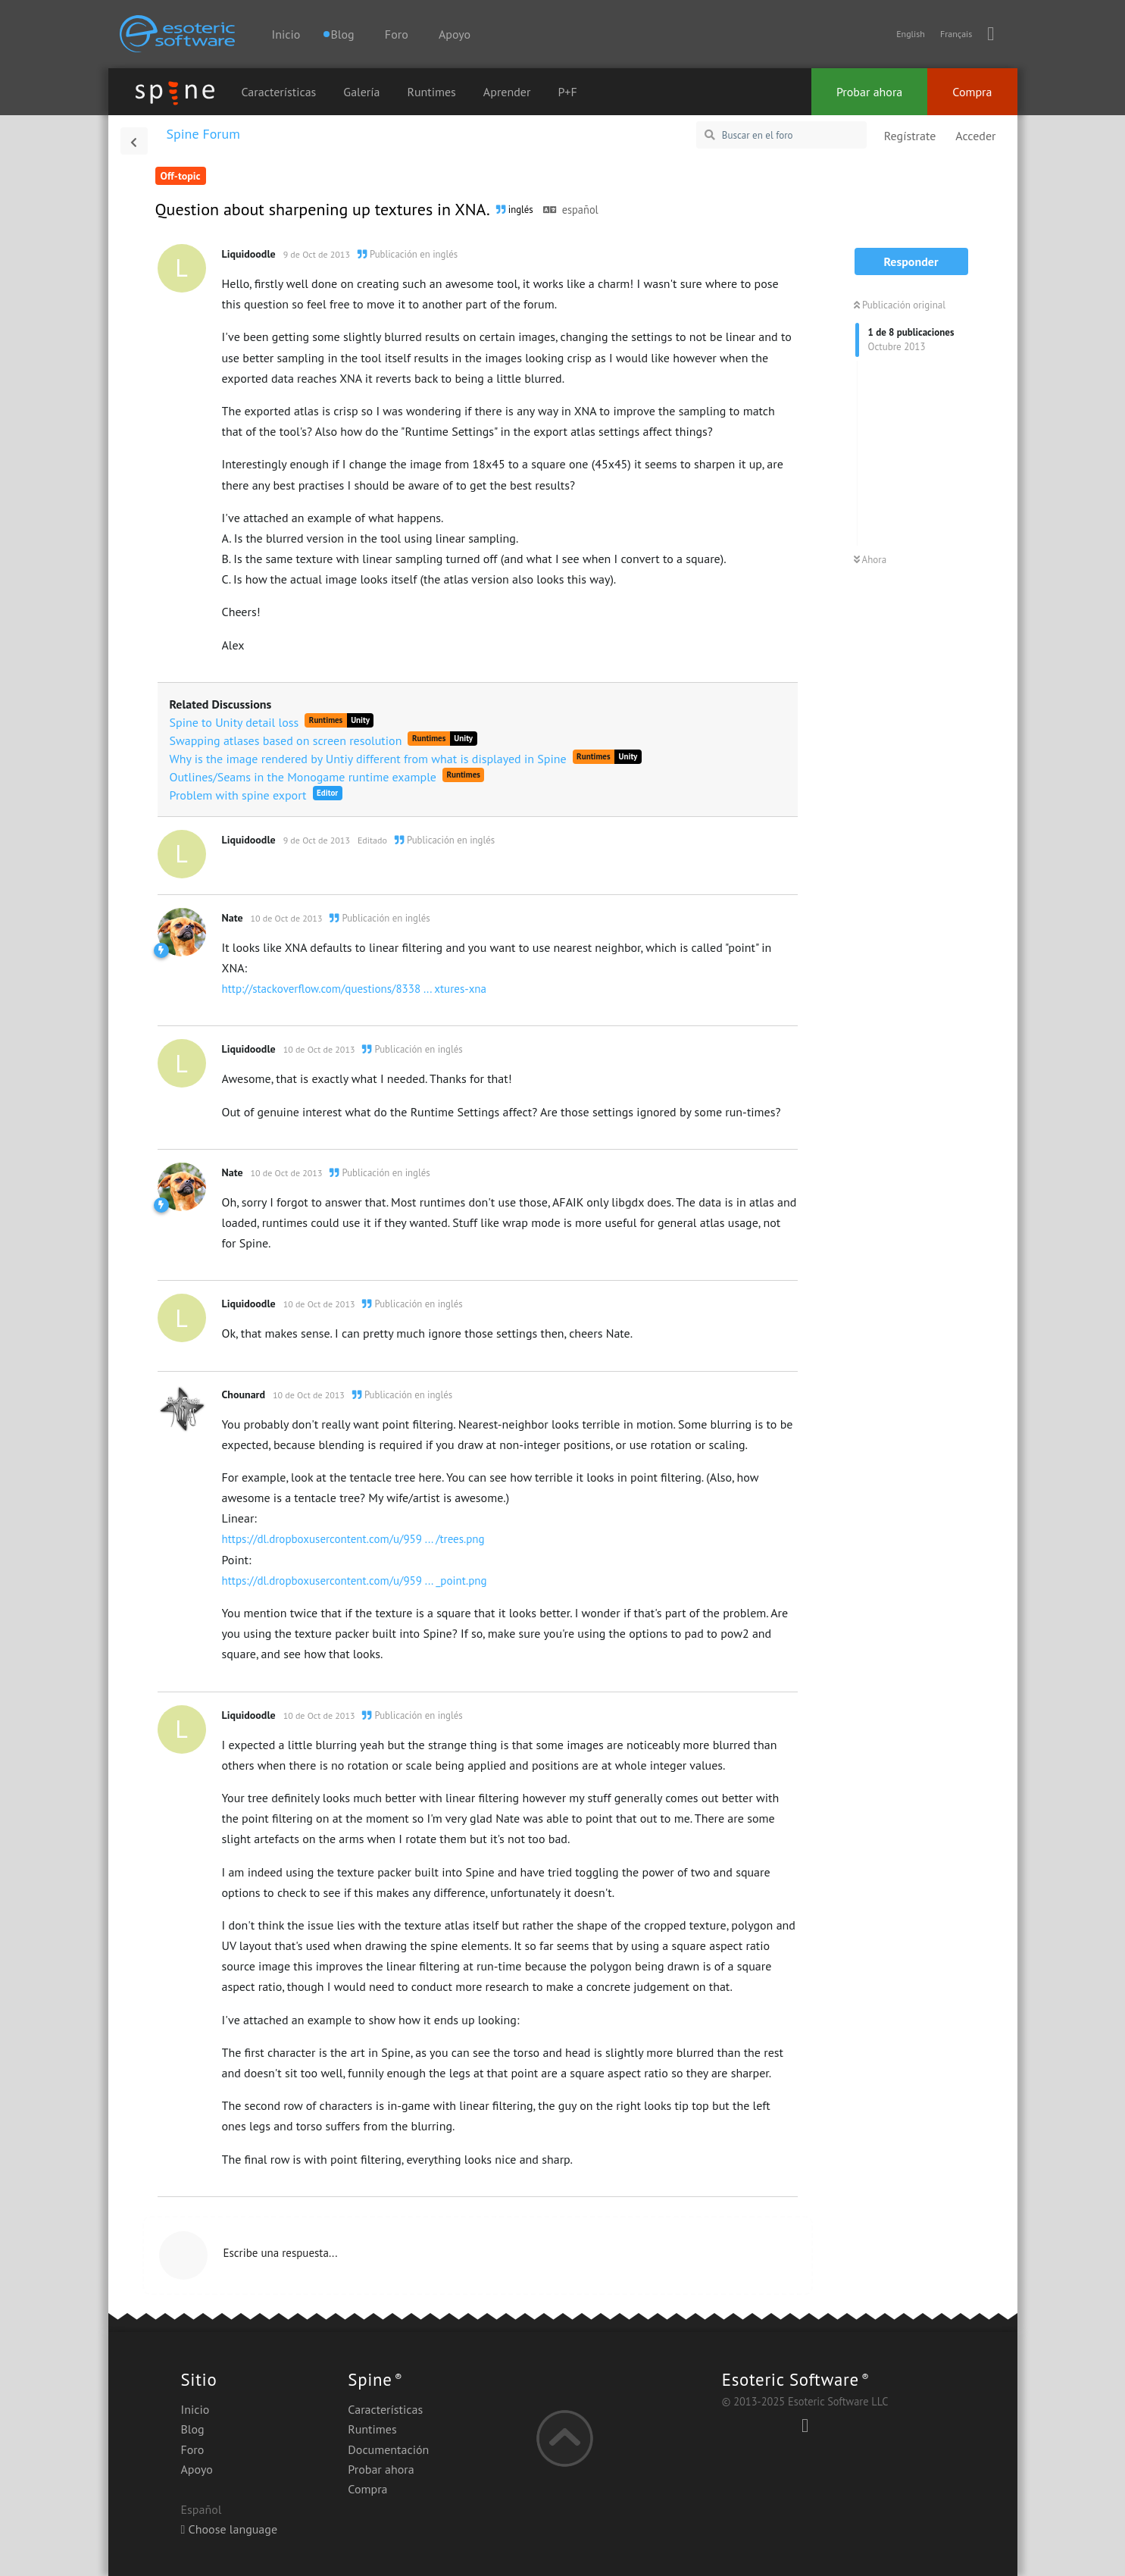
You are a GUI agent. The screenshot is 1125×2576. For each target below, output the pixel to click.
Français (956, 33)
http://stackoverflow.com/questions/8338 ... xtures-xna (354, 988)
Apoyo (454, 34)
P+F (567, 91)
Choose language (229, 2529)
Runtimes (432, 91)
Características (279, 91)
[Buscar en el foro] (781, 135)
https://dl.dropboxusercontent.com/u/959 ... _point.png (354, 1580)
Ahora (870, 559)
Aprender (507, 91)
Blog (193, 2429)
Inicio (286, 34)
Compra (972, 91)
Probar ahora (869, 91)
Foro (396, 34)
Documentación (388, 2449)
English (910, 33)
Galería (361, 91)
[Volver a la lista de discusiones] (134, 141)
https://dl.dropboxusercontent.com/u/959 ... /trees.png (353, 1539)
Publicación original (900, 305)
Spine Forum (203, 133)
